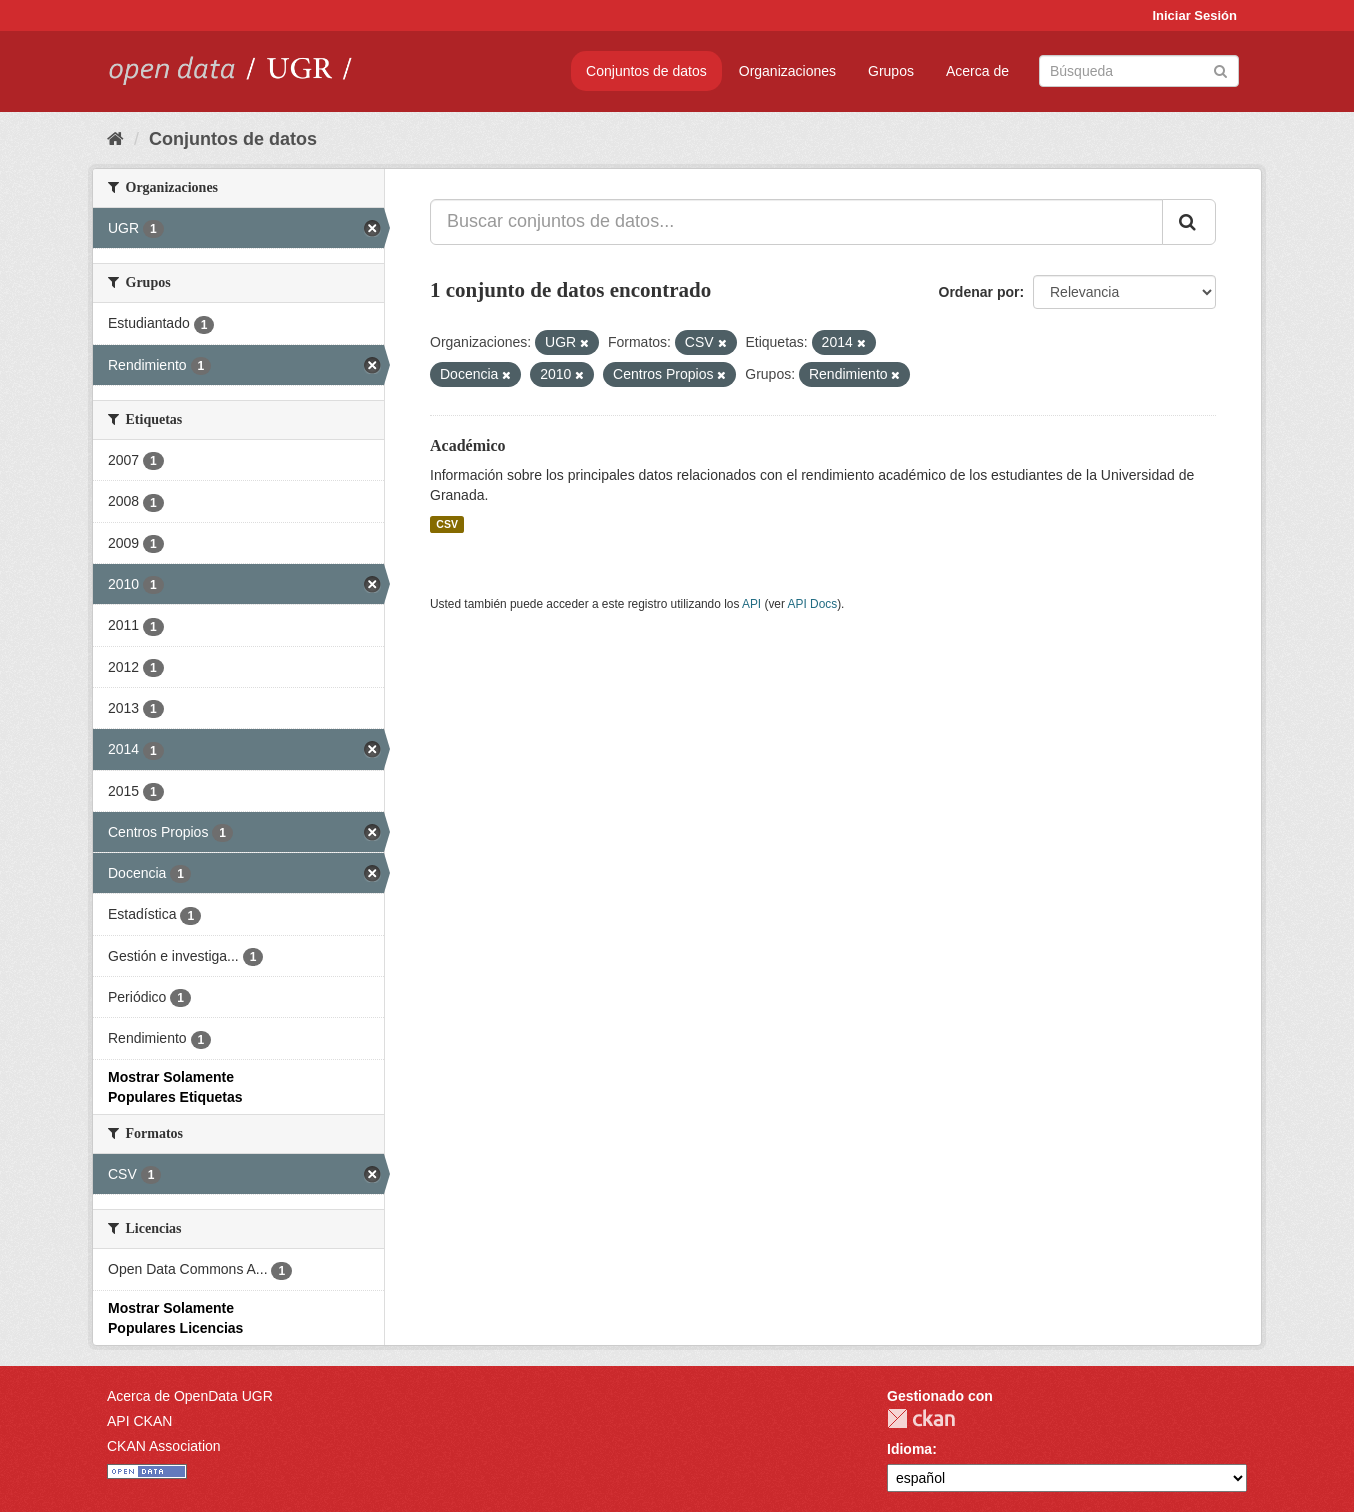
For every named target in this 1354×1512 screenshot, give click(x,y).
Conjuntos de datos (646, 71)
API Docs (813, 604)
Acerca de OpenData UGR (190, 1396)
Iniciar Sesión (1194, 15)
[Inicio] (115, 139)
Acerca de (977, 71)
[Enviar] (1220, 69)
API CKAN (139, 1421)
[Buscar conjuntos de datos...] (796, 222)
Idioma (909, 1449)
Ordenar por (979, 292)
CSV (447, 524)
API (751, 604)
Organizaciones (787, 71)
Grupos (891, 71)
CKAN (921, 1418)
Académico (468, 445)
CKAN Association (164, 1446)
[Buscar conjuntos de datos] (1139, 71)
